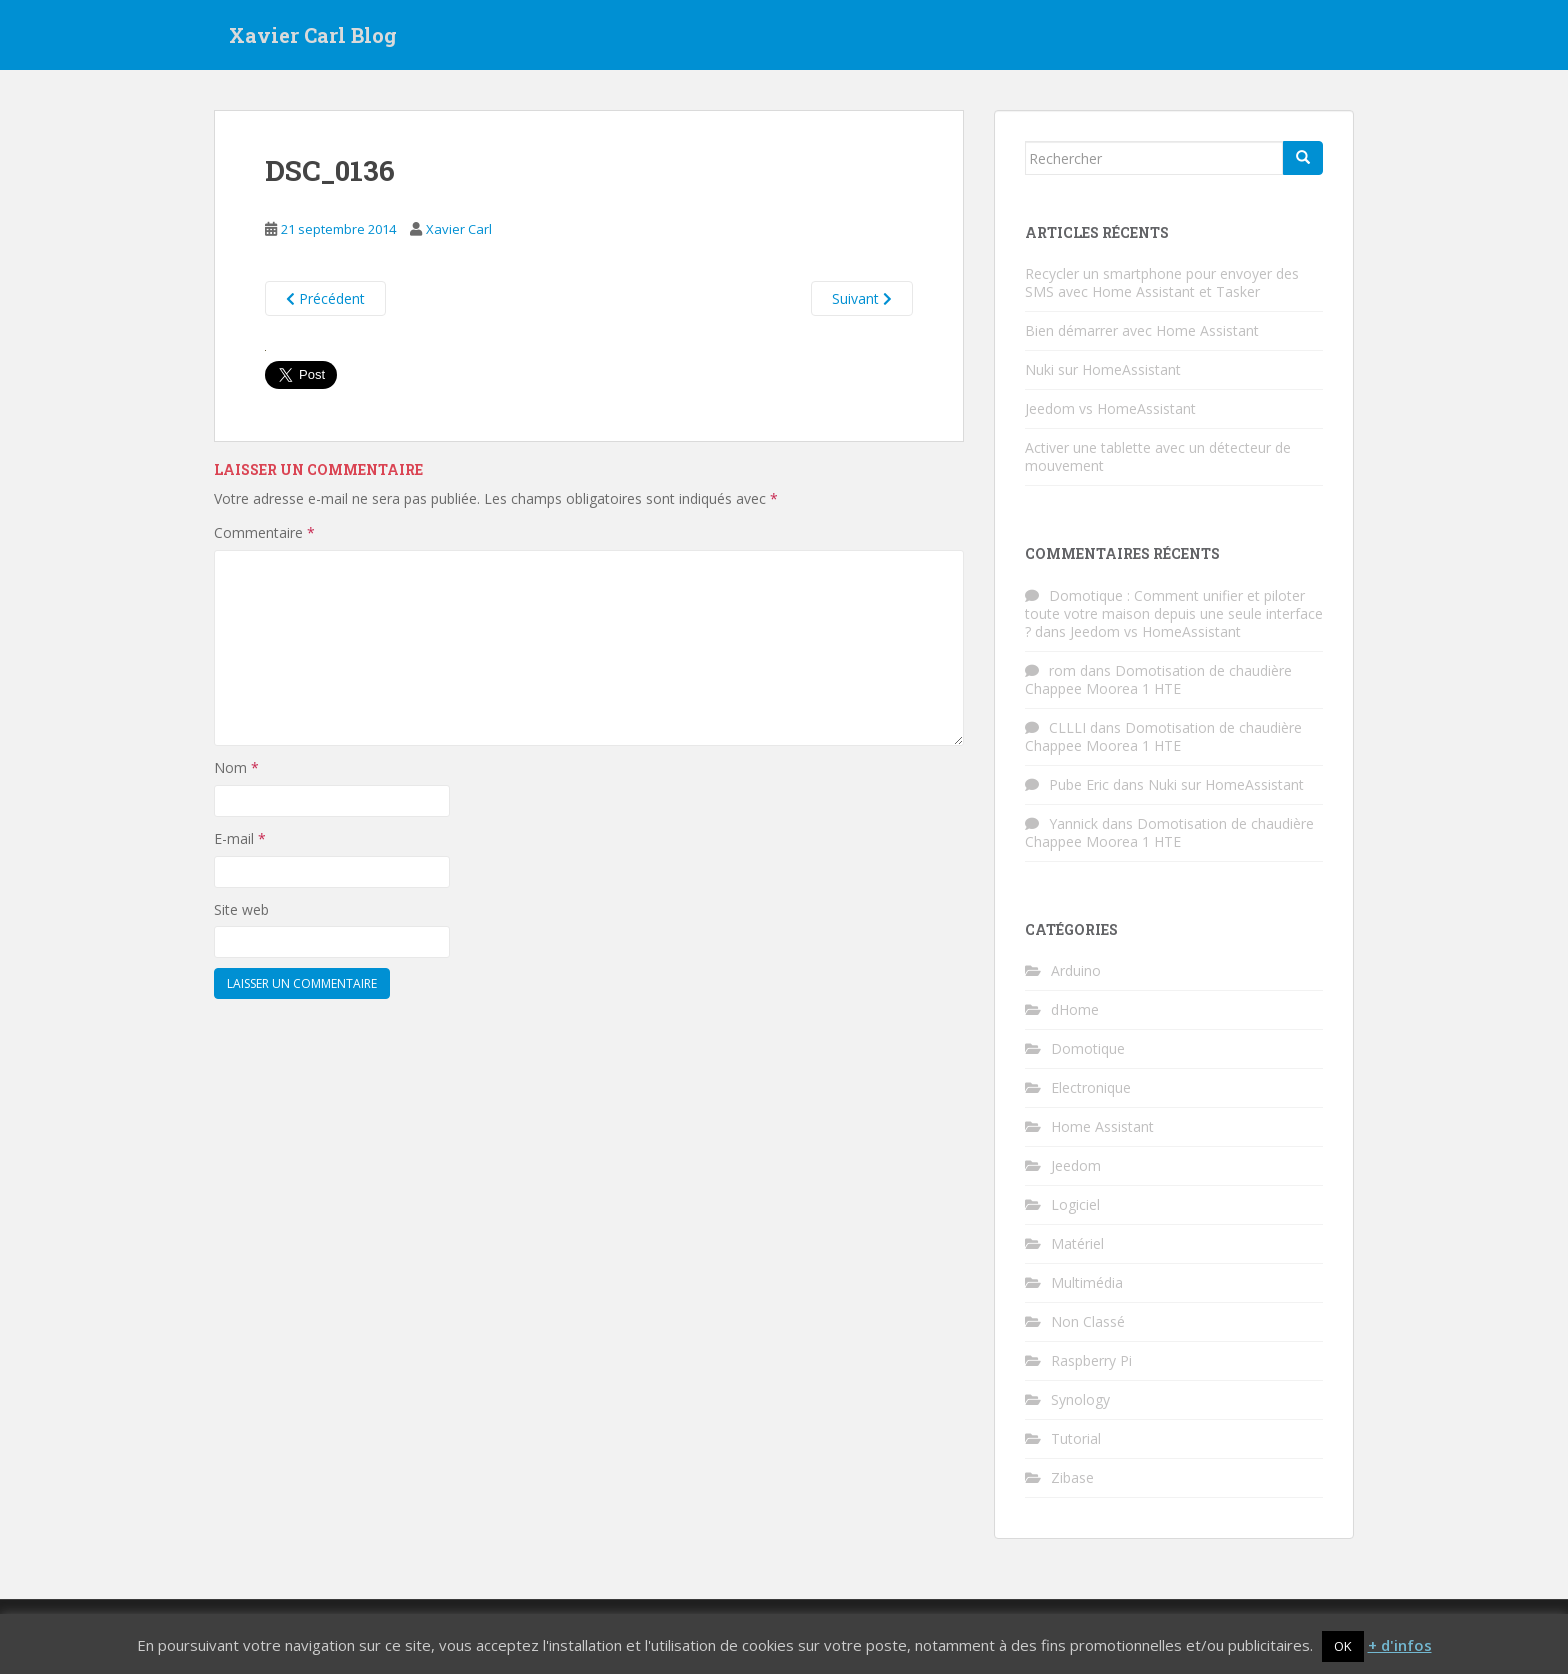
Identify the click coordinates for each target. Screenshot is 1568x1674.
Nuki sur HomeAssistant (1103, 369)
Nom (236, 767)
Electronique (1091, 1087)
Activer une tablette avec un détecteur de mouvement (1158, 456)
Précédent (325, 298)
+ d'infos (1400, 1645)
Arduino (1076, 970)
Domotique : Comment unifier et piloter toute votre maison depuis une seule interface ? (1174, 613)
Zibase (1072, 1477)
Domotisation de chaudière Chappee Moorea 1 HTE (1158, 679)
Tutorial (1076, 1438)
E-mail (240, 838)
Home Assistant (1102, 1126)
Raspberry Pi (1091, 1360)
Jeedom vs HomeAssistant (1110, 408)
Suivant (862, 298)
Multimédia (1087, 1282)
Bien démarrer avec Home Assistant (1142, 330)
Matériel (1077, 1243)
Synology (1080, 1399)
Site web (241, 909)
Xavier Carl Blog (313, 35)
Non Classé (1088, 1321)
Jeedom (1076, 1165)
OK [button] (1343, 1646)
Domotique (1088, 1048)
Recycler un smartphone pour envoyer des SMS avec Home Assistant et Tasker (1162, 282)
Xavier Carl (459, 229)
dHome (1075, 1009)
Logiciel (1075, 1204)
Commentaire (264, 532)
